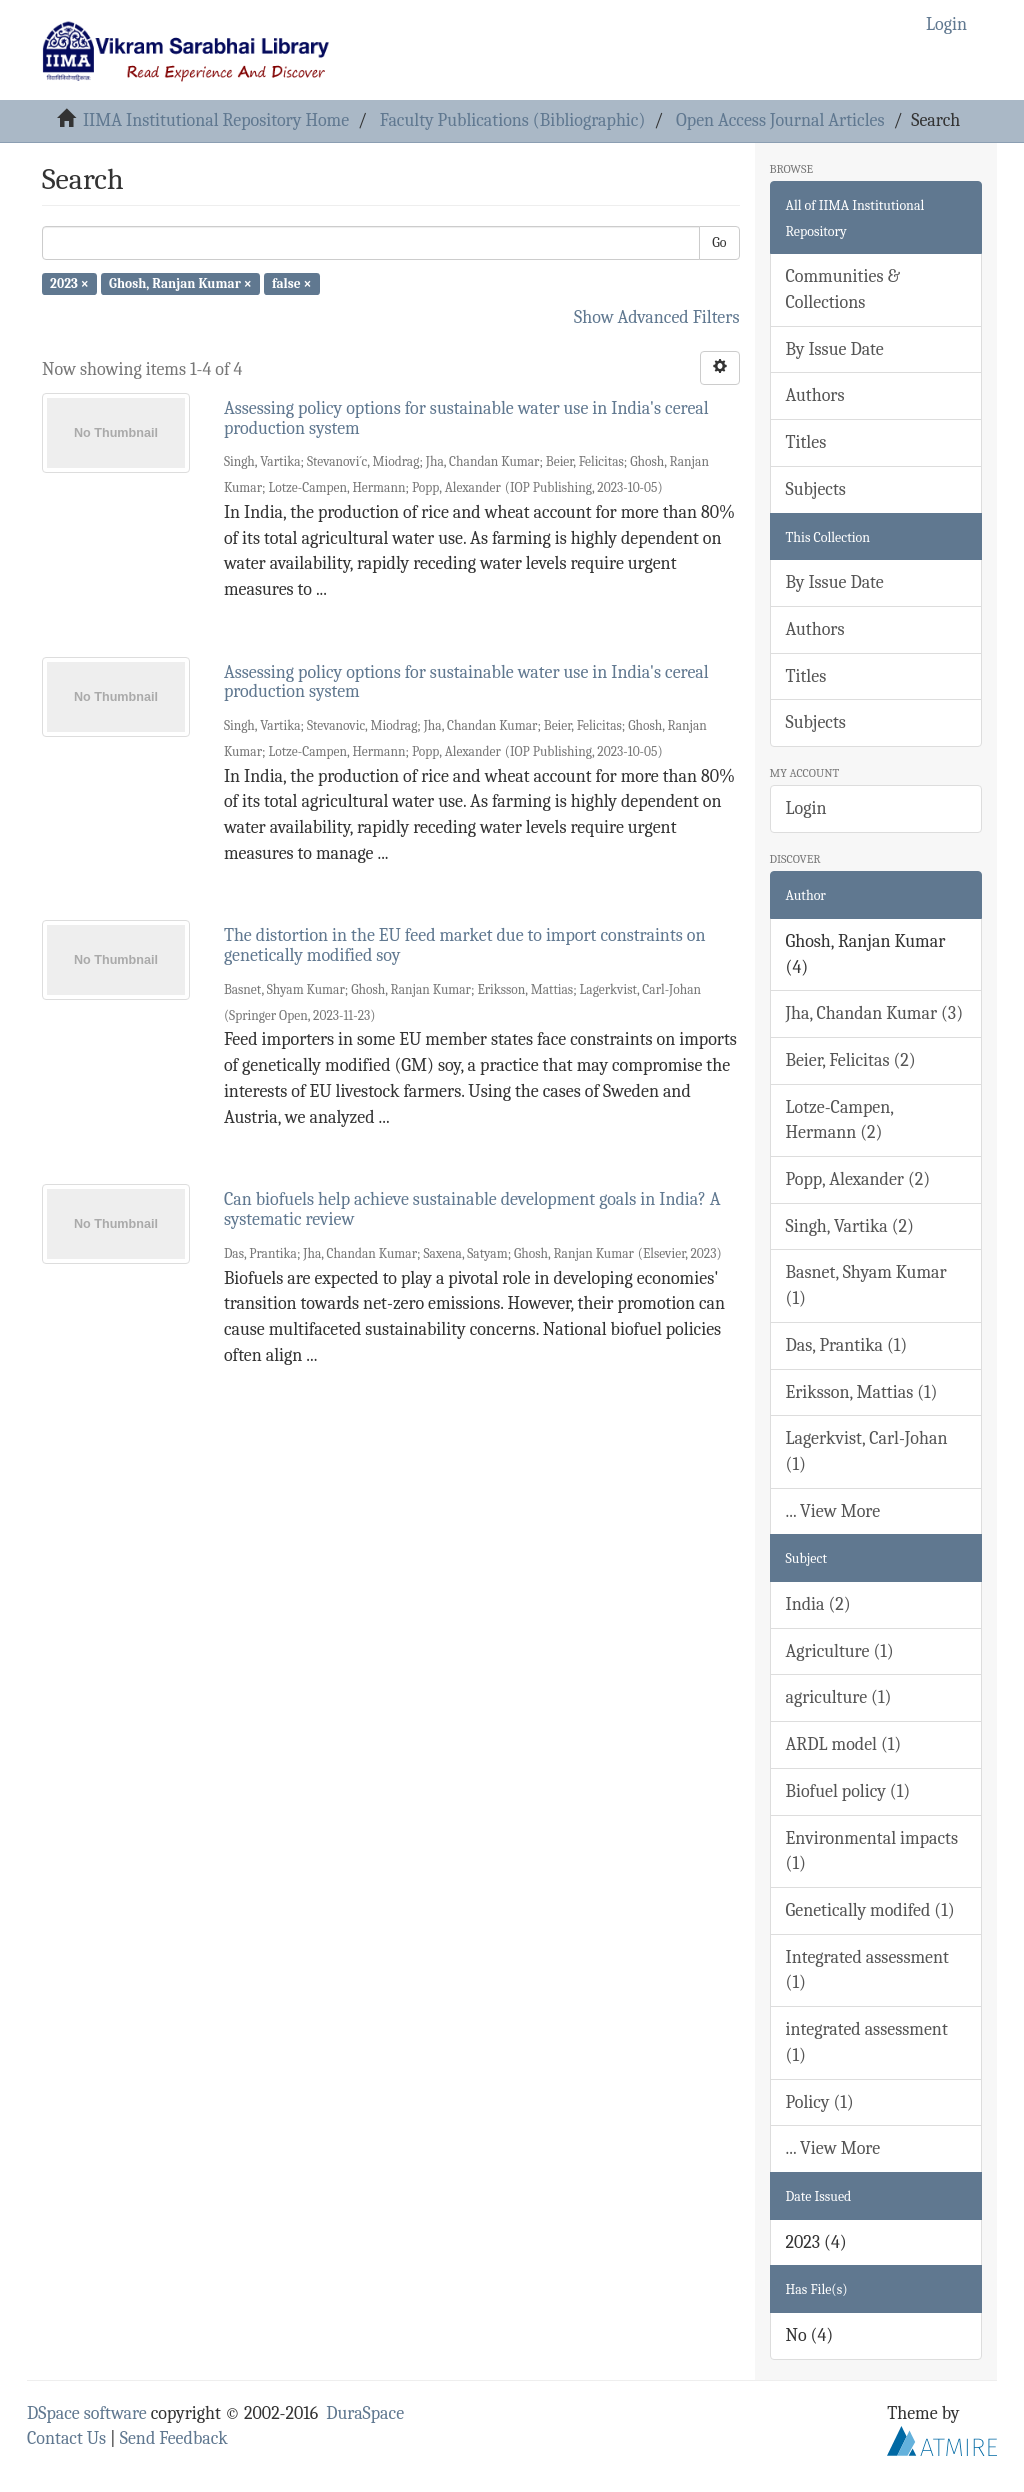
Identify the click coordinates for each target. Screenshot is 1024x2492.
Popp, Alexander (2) (858, 1179)
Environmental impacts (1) (872, 1851)
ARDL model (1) (844, 1744)
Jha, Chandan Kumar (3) (875, 1013)
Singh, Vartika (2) (850, 1226)
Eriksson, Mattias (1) (862, 1392)
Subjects (816, 489)
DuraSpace (365, 2413)
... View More (833, 1511)
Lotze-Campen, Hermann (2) (840, 1120)
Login (806, 808)
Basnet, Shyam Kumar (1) (866, 1285)
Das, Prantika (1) (847, 1345)
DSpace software (87, 2413)
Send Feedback (174, 2438)
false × (292, 283)
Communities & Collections (843, 289)
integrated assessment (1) (867, 2042)
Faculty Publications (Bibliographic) (512, 120)
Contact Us (66, 2438)
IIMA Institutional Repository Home (216, 120)
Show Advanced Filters (657, 317)
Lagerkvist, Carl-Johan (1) (867, 1451)
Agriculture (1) (840, 1651)
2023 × (69, 283)
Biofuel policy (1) (848, 1791)
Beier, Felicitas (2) (851, 1060)
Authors (815, 395)
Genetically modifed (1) (870, 1910)
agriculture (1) (839, 1697)
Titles (806, 442)
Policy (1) (820, 2102)
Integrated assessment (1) (867, 1970)
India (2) (818, 1604)
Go (719, 242)
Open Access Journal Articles (780, 120)
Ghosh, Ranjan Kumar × (180, 283)
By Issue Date (835, 349)
